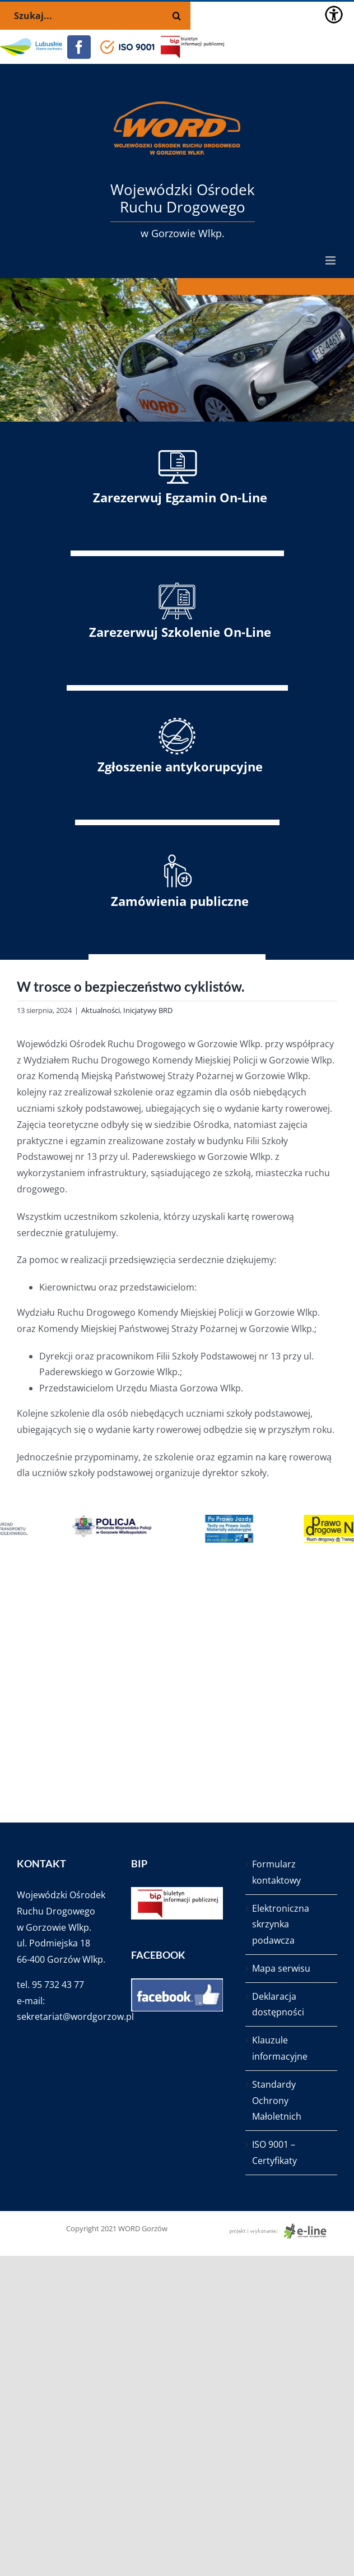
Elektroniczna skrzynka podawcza (280, 1924)
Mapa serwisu (281, 1968)
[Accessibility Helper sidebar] (334, 15)
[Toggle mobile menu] (331, 260)
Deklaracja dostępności (278, 2004)
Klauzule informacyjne (280, 2048)
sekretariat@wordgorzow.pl (75, 2016)
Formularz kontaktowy (276, 1872)
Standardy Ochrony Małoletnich (276, 2100)
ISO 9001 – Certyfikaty (274, 2152)
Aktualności (100, 1010)
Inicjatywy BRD (148, 1010)
